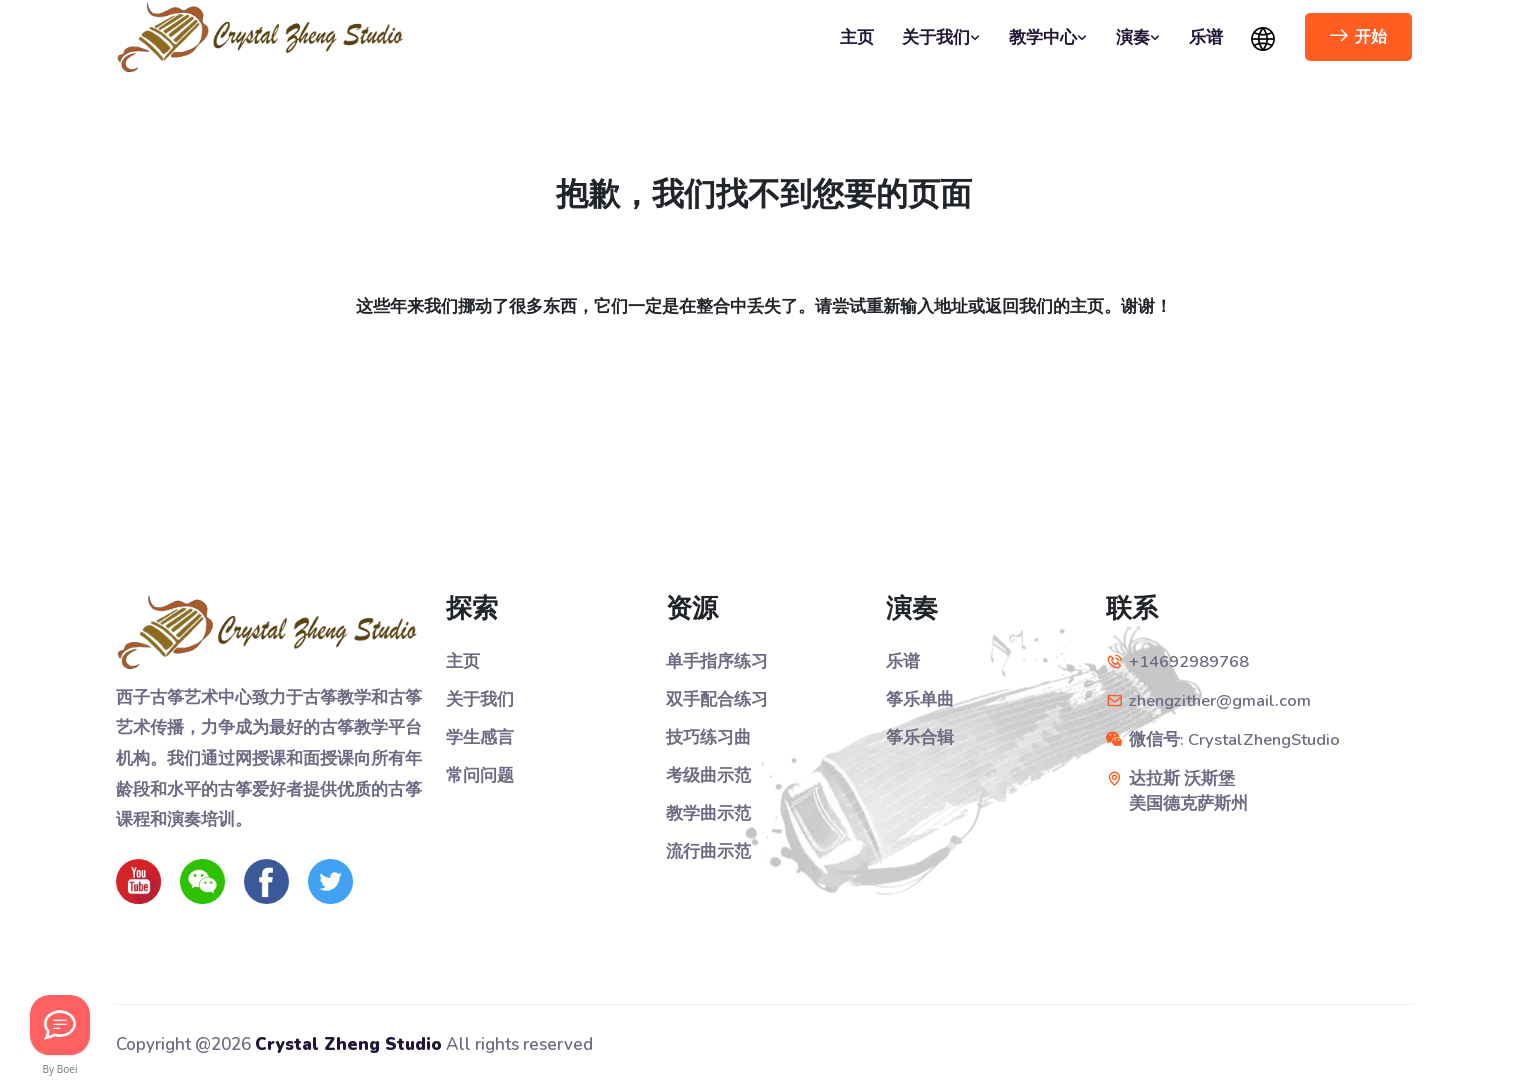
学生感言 (480, 736)
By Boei (60, 1069)
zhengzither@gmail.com (1223, 700)
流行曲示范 (708, 849)
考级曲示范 (708, 774)
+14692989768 (1189, 661)
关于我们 (941, 37)
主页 (857, 37)
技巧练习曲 (708, 736)
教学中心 (1048, 37)
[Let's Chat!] (60, 1025)
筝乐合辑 (920, 736)
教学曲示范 (708, 811)
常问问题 (480, 774)
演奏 (1138, 37)
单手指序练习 (717, 661)
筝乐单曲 (920, 699)
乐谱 (1206, 37)
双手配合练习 (717, 699)
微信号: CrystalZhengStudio (1237, 738)
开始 (1358, 37)
